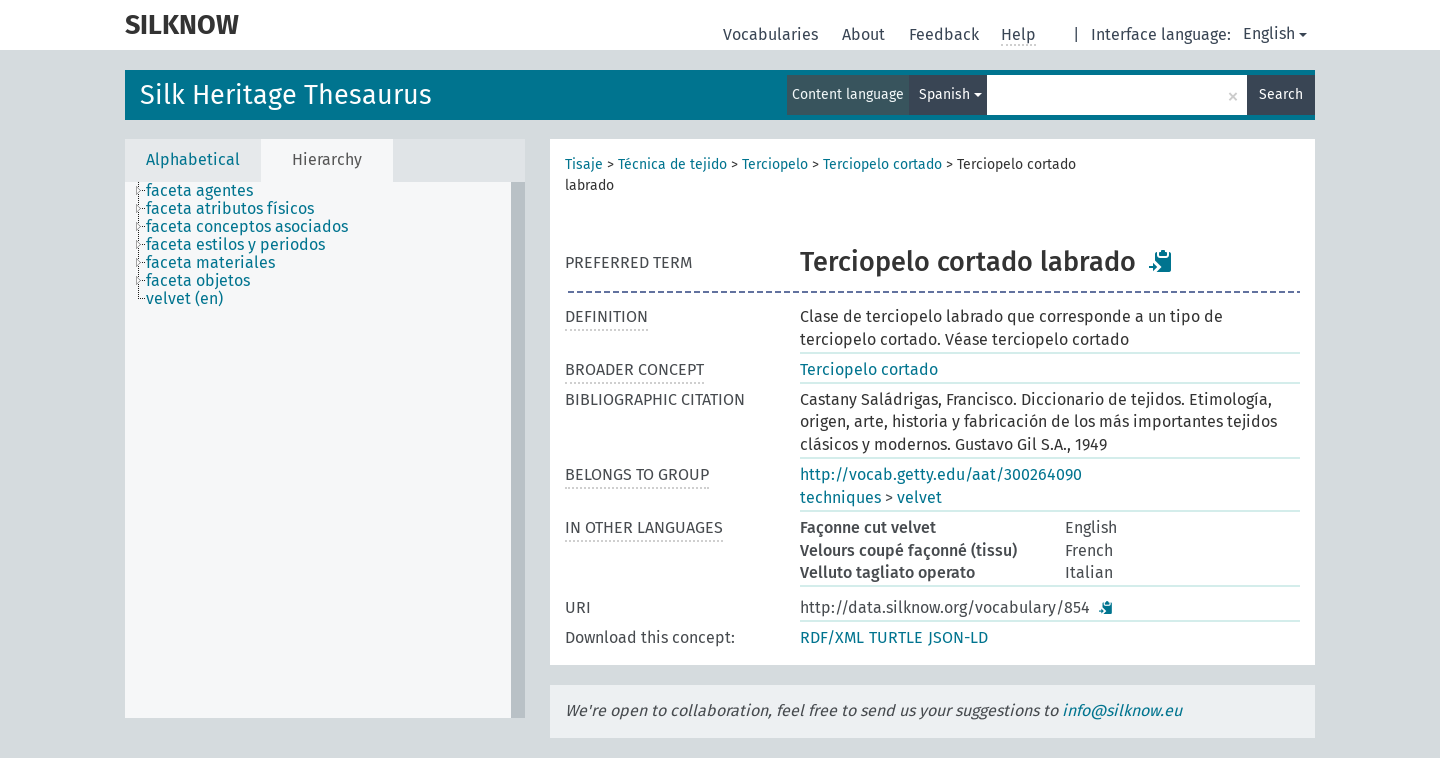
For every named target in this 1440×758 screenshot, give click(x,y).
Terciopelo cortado (882, 164)
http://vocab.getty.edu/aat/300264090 (941, 474)
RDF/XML (832, 637)
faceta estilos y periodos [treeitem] (235, 245)
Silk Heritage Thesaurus (286, 95)
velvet (919, 497)
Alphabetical (193, 159)
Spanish (950, 94)
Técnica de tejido (672, 164)
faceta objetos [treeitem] (198, 281)
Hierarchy (327, 159)
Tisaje (584, 164)
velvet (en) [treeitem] (184, 299)
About (865, 34)
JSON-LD (958, 637)
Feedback (946, 34)
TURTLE (896, 637)
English (1275, 33)
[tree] (325, 450)
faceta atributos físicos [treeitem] (230, 209)
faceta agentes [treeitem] (199, 191)
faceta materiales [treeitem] (210, 263)
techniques (840, 497)
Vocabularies (772, 34)
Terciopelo (775, 164)
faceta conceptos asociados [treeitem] (247, 227)
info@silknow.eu (1122, 710)
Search (1281, 94)
